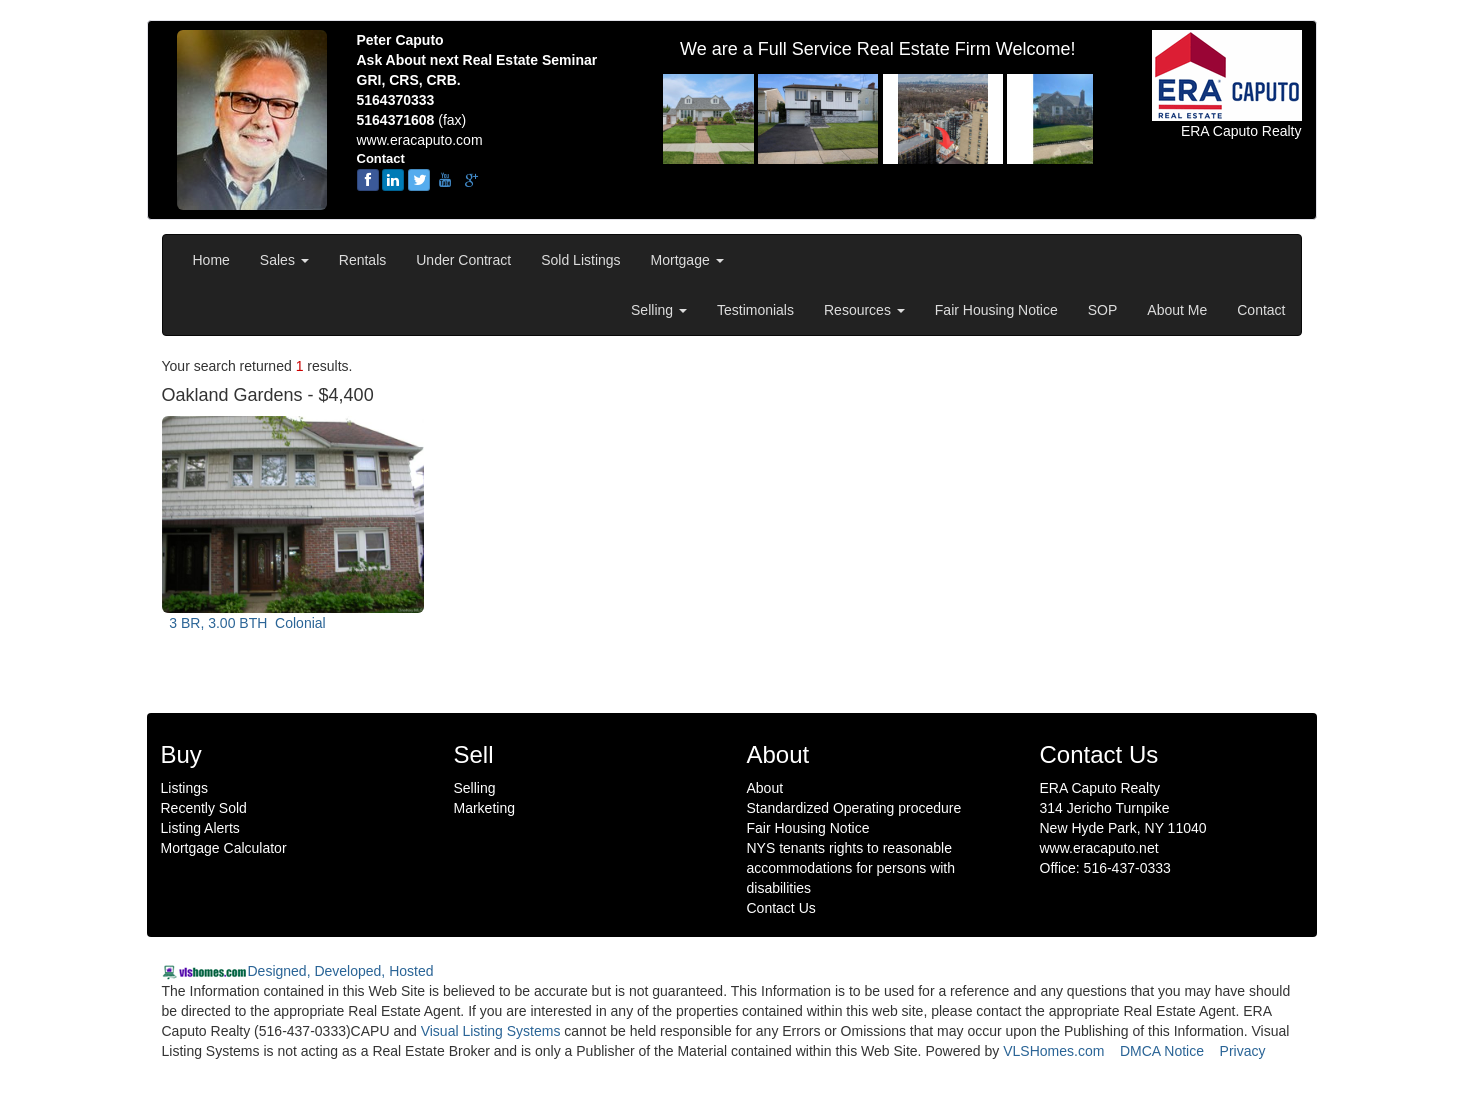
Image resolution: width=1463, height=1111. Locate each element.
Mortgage (687, 260)
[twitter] (419, 180)
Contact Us (781, 908)
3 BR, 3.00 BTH (246, 623)
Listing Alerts (200, 828)
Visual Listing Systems (491, 1031)
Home (211, 260)
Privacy (1243, 1051)
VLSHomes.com (1053, 1051)
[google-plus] (471, 180)
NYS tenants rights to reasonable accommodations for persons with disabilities (851, 868)
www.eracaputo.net (1099, 848)
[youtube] (445, 180)
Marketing (484, 808)
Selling (659, 310)
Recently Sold (204, 808)
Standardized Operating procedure (854, 808)
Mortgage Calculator (224, 848)
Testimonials (755, 310)
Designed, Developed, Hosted (341, 971)
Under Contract (463, 260)
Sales (284, 260)
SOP (1103, 310)
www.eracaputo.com (420, 140)
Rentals (362, 260)
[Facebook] (368, 180)
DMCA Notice (1162, 1051)
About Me (1177, 310)
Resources (864, 310)
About (765, 788)
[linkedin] (393, 180)
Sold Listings (580, 260)
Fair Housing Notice (996, 310)
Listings (184, 788)
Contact (1261, 310)
